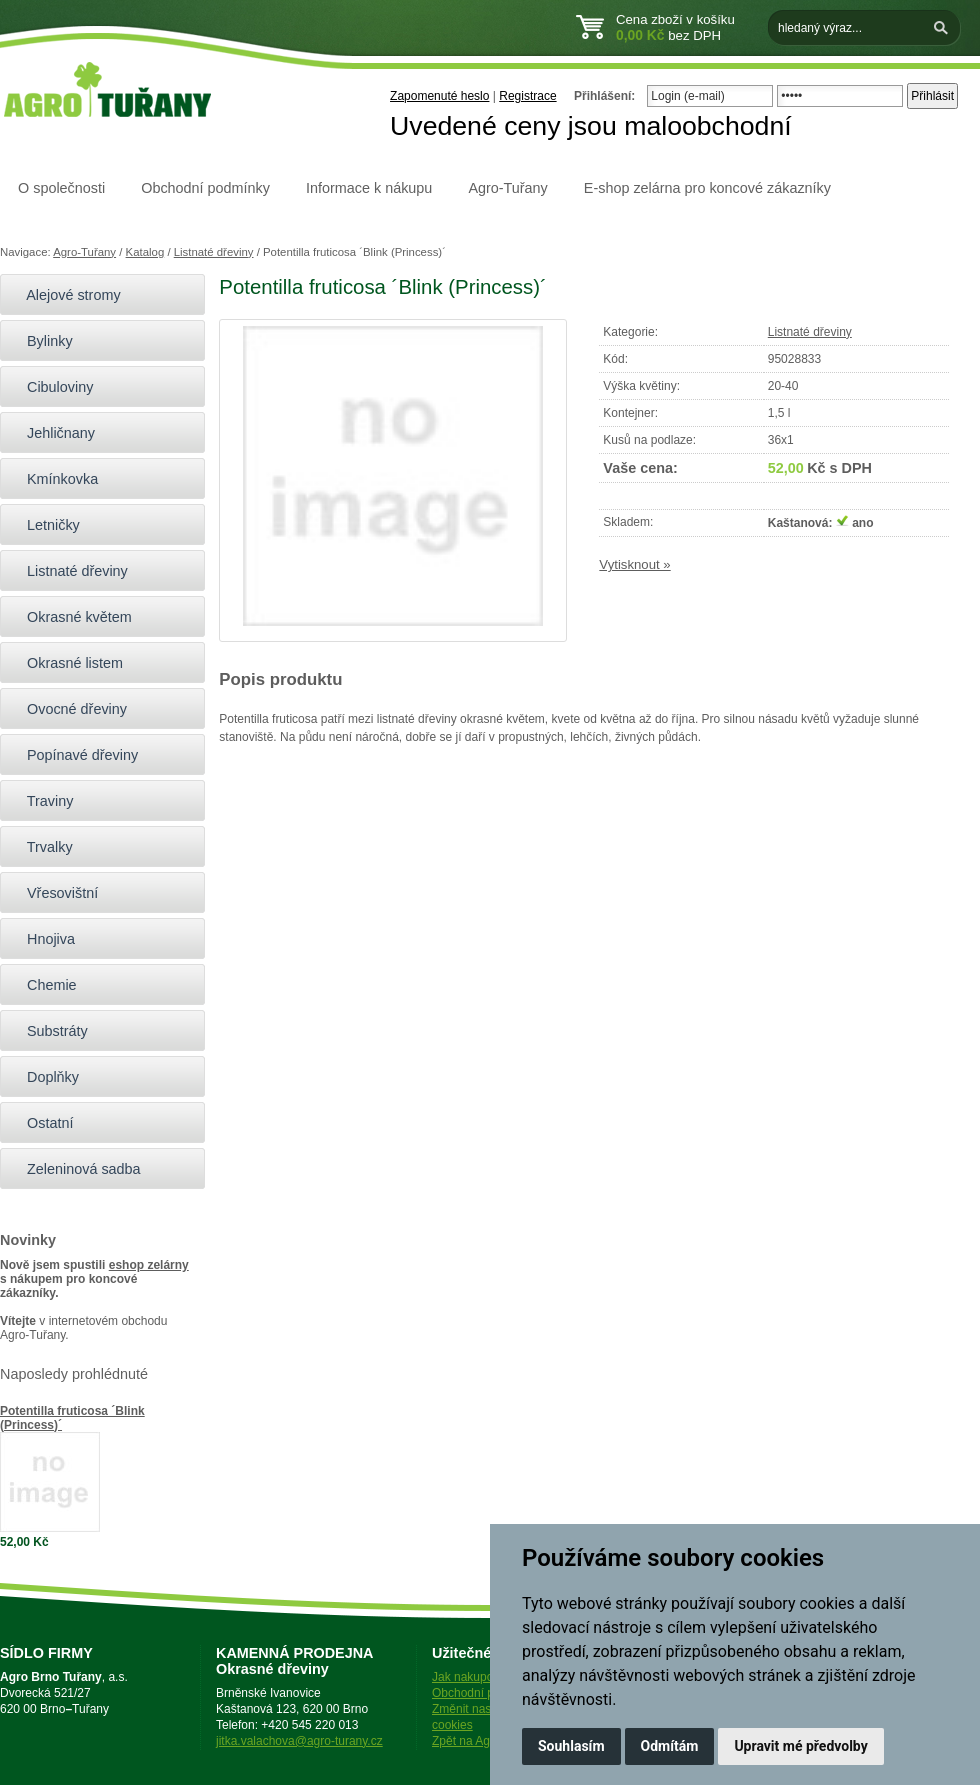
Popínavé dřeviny (74, 755)
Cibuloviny (51, 387)
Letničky (45, 525)
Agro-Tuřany (507, 188)
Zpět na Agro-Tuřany (487, 1741)
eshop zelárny (149, 1265)
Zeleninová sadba (75, 1169)
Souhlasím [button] (571, 1746)
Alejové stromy (65, 295)
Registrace (527, 96)
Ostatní (41, 1123)
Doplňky (44, 1077)
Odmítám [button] (670, 1746)
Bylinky (41, 341)
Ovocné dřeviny (68, 709)
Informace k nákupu (369, 188)
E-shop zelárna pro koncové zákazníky (707, 188)
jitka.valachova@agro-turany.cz (299, 1741)
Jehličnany (52, 433)
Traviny (41, 801)
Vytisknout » (634, 564)
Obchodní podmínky (205, 188)
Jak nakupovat (470, 1677)
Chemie (43, 985)
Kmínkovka (54, 479)
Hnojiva (42, 939)
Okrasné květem (71, 617)
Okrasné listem (66, 663)
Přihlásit (932, 96)
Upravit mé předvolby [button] (800, 1746)
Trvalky (41, 847)
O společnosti (61, 188)
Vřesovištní (54, 893)
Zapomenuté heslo (439, 96)
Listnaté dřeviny (214, 252)
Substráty (49, 1031)
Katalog (145, 252)
